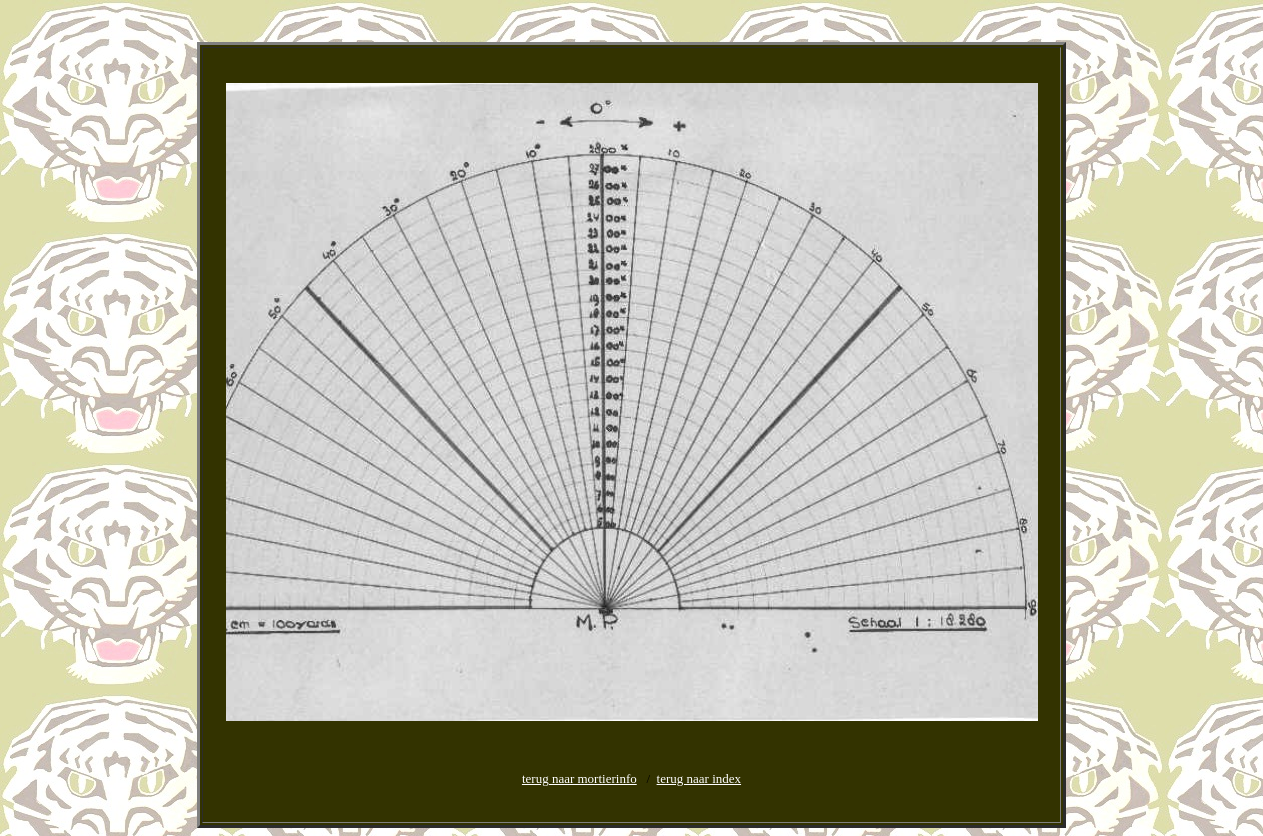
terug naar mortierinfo (579, 778)
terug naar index (699, 778)
